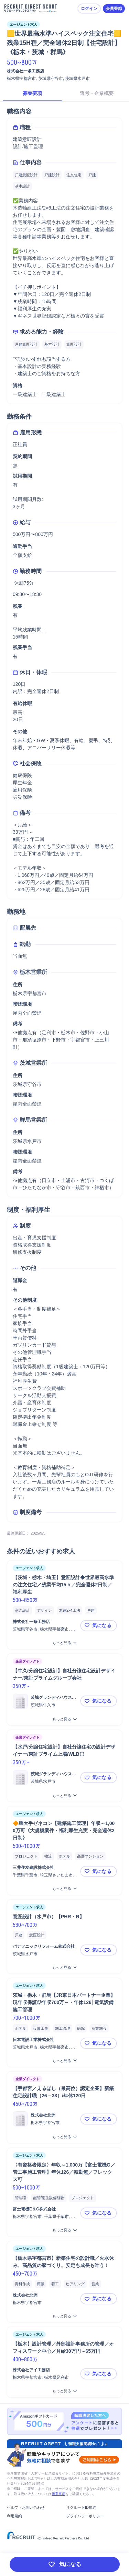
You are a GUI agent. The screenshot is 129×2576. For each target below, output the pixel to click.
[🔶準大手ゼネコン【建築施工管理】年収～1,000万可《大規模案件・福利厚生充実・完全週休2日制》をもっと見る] (64, 1888)
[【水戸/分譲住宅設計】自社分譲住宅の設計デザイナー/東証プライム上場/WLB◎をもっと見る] (64, 1795)
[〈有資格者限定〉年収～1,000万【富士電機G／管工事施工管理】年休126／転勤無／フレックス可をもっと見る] (64, 2230)
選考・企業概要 (97, 93)
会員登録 (114, 8)
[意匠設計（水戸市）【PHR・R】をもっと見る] (64, 1967)
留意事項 (58, 2494)
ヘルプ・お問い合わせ (26, 2507)
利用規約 (14, 2516)
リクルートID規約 (81, 2507)
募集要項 (32, 93)
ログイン (89, 8)
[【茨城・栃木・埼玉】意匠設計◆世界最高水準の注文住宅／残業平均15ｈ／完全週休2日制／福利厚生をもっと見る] (64, 1642)
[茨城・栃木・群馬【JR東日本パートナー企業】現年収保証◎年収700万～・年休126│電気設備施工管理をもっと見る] (64, 2060)
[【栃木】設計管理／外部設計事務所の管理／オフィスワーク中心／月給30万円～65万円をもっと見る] (64, 2391)
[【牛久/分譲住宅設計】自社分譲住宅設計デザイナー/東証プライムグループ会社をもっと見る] (64, 1719)
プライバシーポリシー (85, 2516)
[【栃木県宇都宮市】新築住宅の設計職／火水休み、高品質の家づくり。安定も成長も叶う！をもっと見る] (64, 2316)
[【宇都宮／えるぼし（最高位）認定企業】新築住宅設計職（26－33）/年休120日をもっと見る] (64, 2137)
